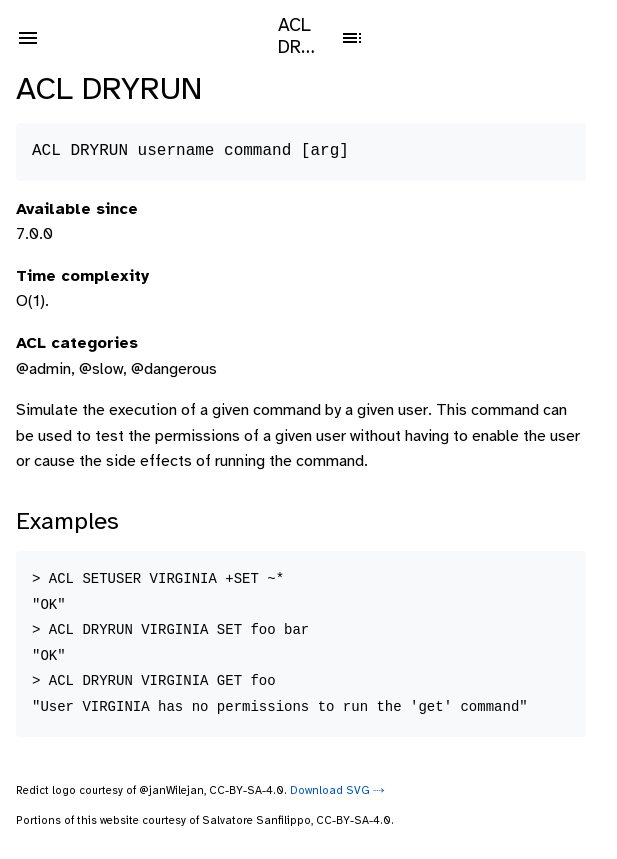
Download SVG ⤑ (337, 791)
